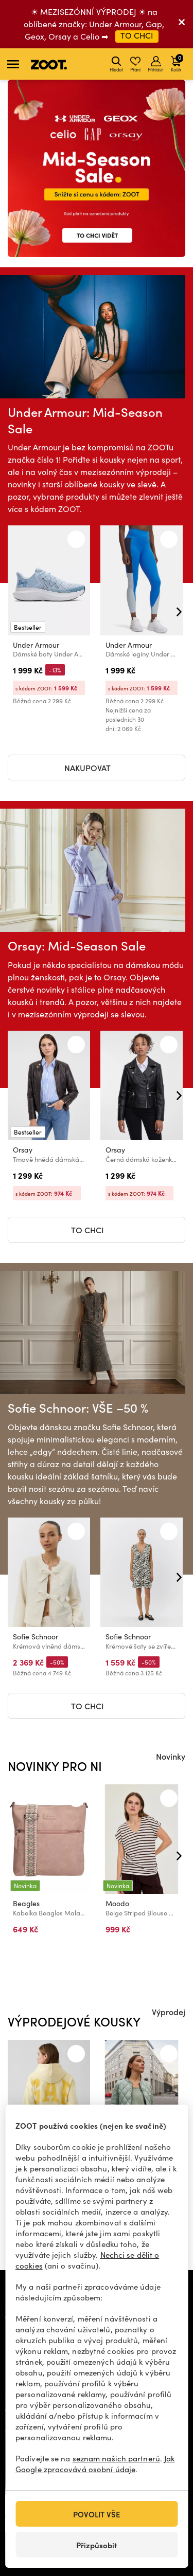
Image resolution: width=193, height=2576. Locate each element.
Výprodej (168, 2011)
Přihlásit (156, 64)
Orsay (22, 1150)
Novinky (170, 1756)
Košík (177, 62)
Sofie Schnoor (35, 1636)
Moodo (117, 1903)
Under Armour (36, 645)
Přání (135, 64)
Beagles (26, 1903)
